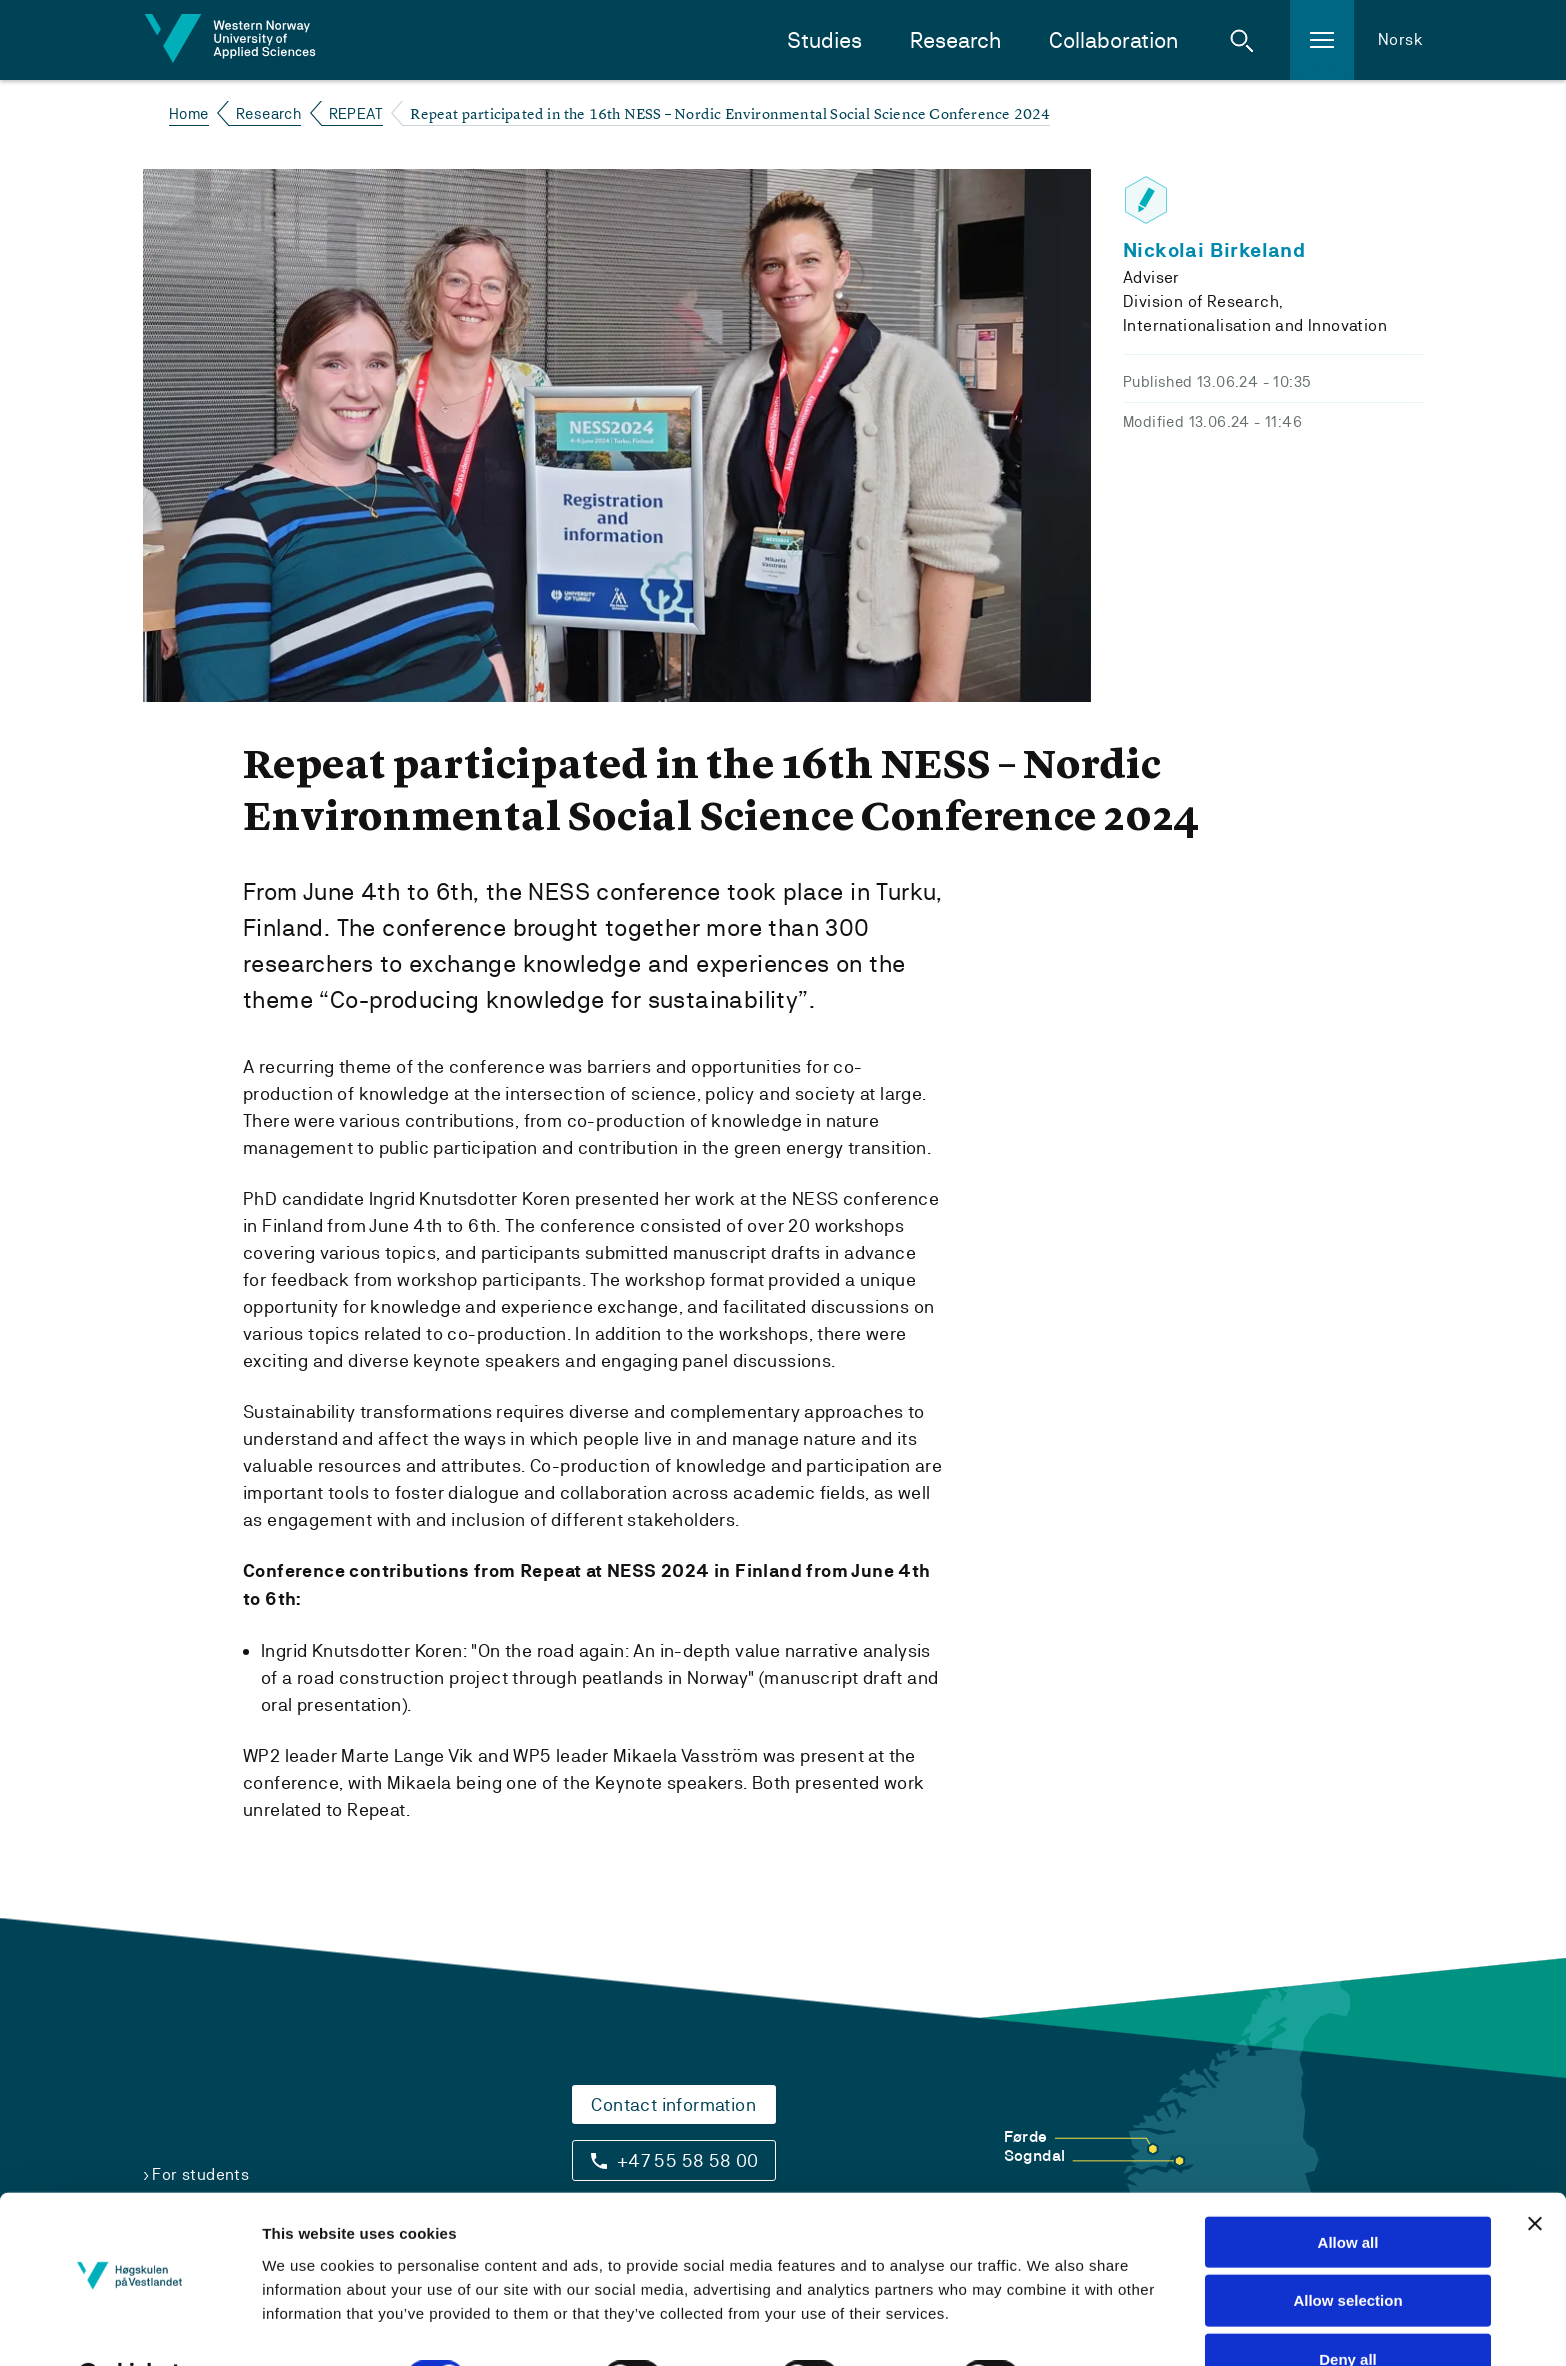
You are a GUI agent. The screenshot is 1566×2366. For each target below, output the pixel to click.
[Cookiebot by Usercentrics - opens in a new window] (129, 2327)
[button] (1242, 40)
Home (189, 113)
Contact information (673, 2104)
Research (955, 40)
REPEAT (356, 113)
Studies (824, 40)
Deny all (1348, 2308)
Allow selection (1347, 2249)
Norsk (1400, 39)
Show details (1103, 2326)
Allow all (1348, 2190)
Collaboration (1113, 40)
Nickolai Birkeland (1214, 250)
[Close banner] (1535, 2172)
